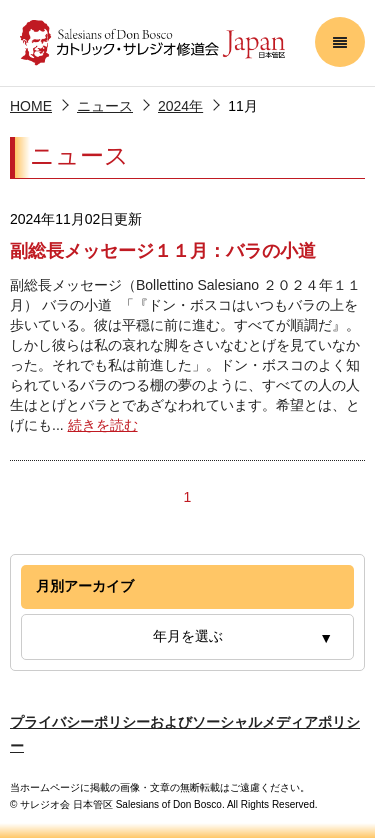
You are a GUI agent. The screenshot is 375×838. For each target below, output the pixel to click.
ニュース (105, 106)
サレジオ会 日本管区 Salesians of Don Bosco (152, 43)
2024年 (180, 106)
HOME (31, 106)
